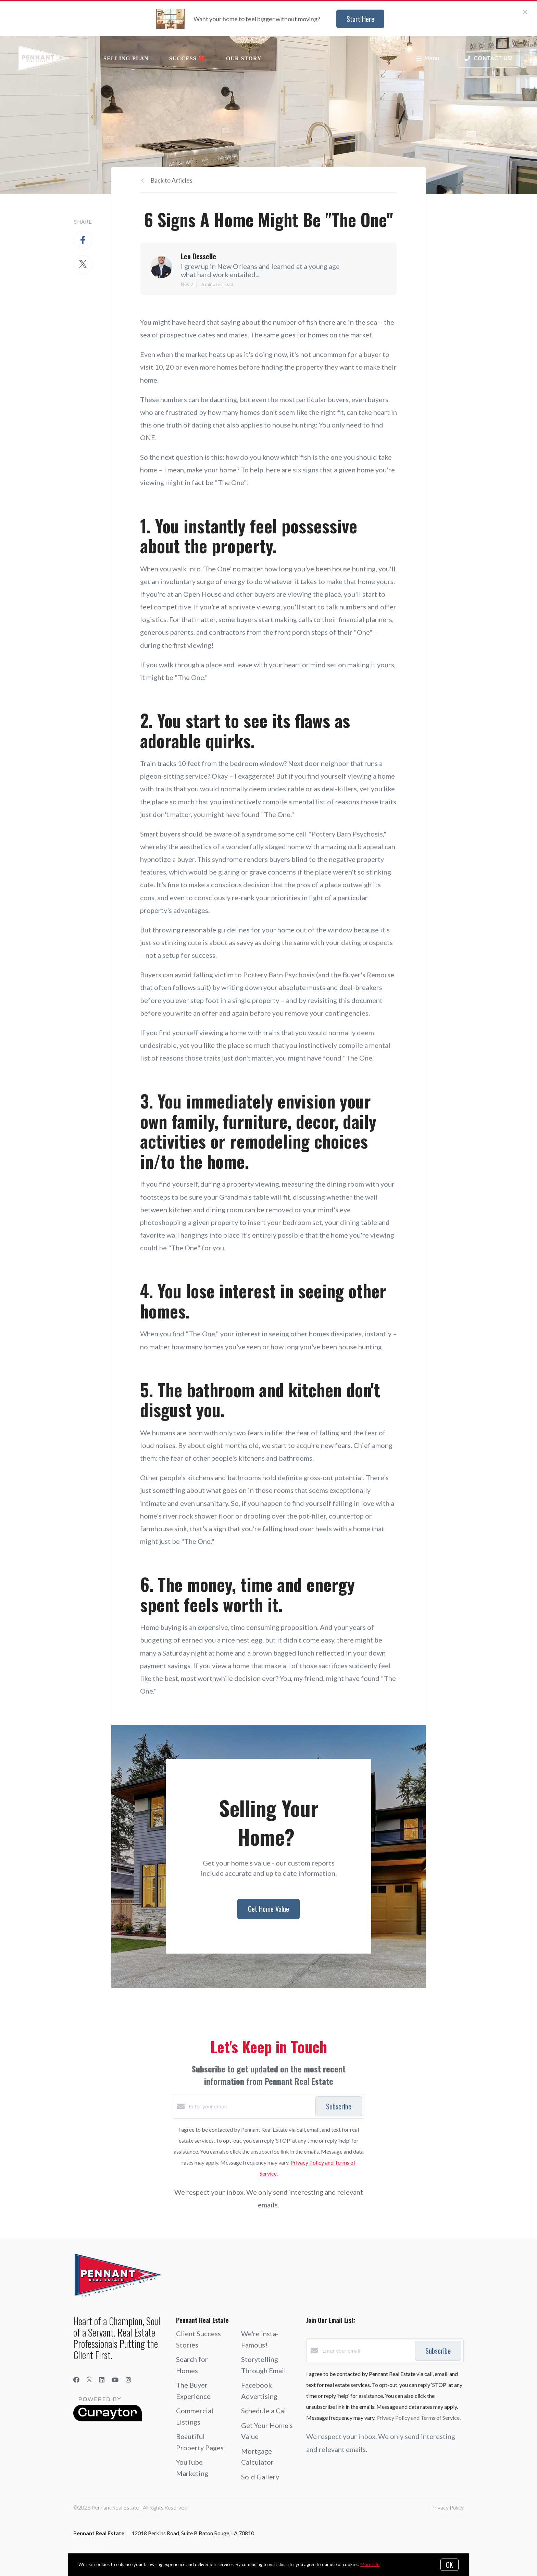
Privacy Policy (447, 2507)
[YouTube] (115, 2379)
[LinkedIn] (101, 2379)
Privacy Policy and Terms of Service (418, 2417)
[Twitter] (89, 2379)
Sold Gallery (260, 2477)
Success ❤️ (187, 58)
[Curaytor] (107, 2419)
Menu (428, 59)
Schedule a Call (264, 2410)
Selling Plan (126, 58)
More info (370, 2564)
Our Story (244, 58)
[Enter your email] (250, 2106)
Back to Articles (171, 180)
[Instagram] (128, 2379)
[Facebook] (76, 2379)
